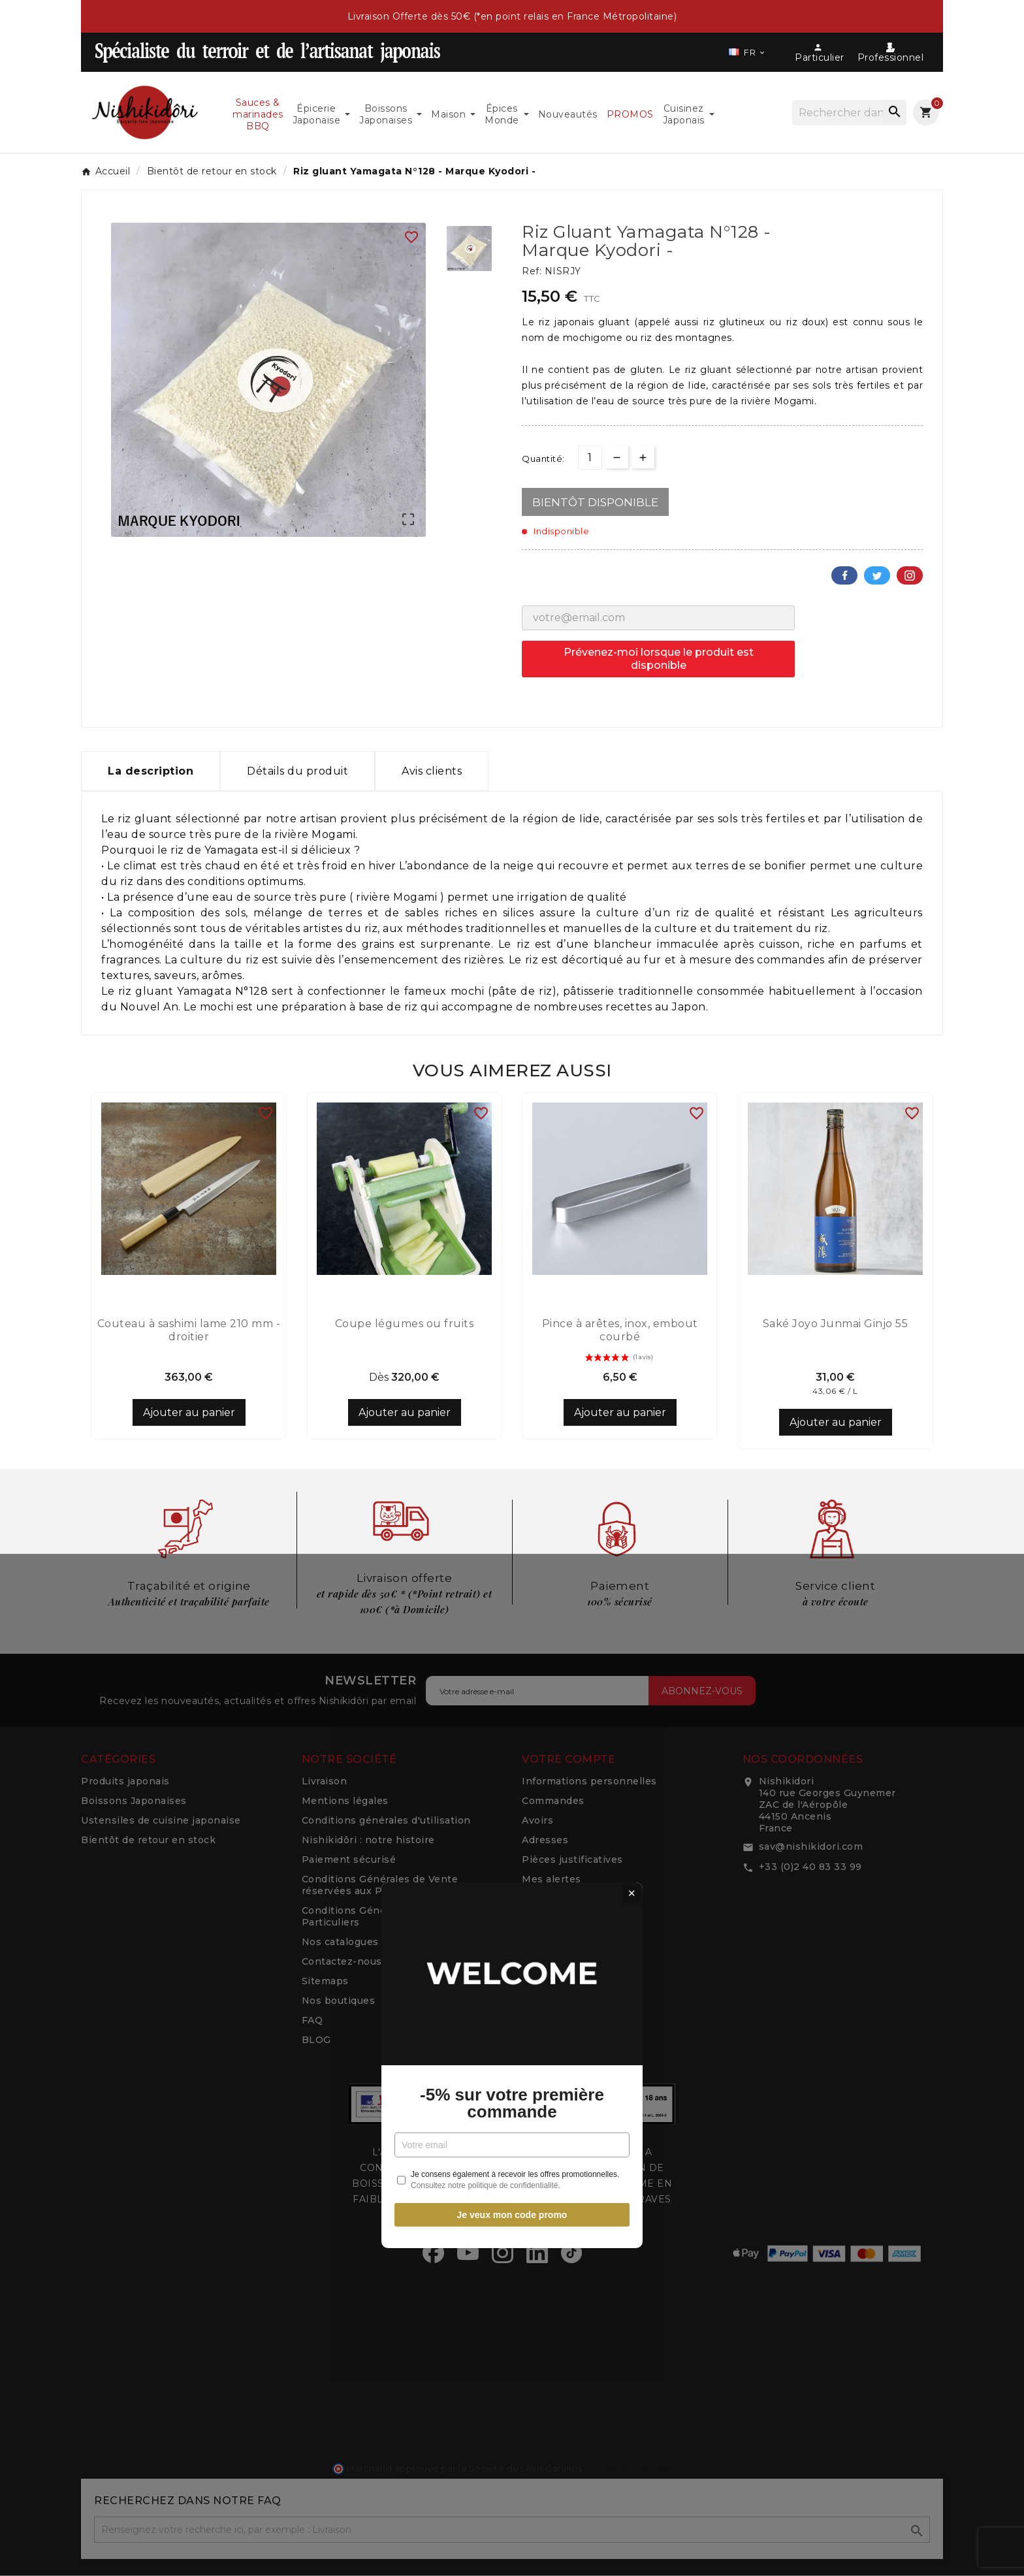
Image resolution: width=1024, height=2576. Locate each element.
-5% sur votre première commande (512, 1326)
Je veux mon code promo (512, 1437)
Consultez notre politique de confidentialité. (485, 1408)
